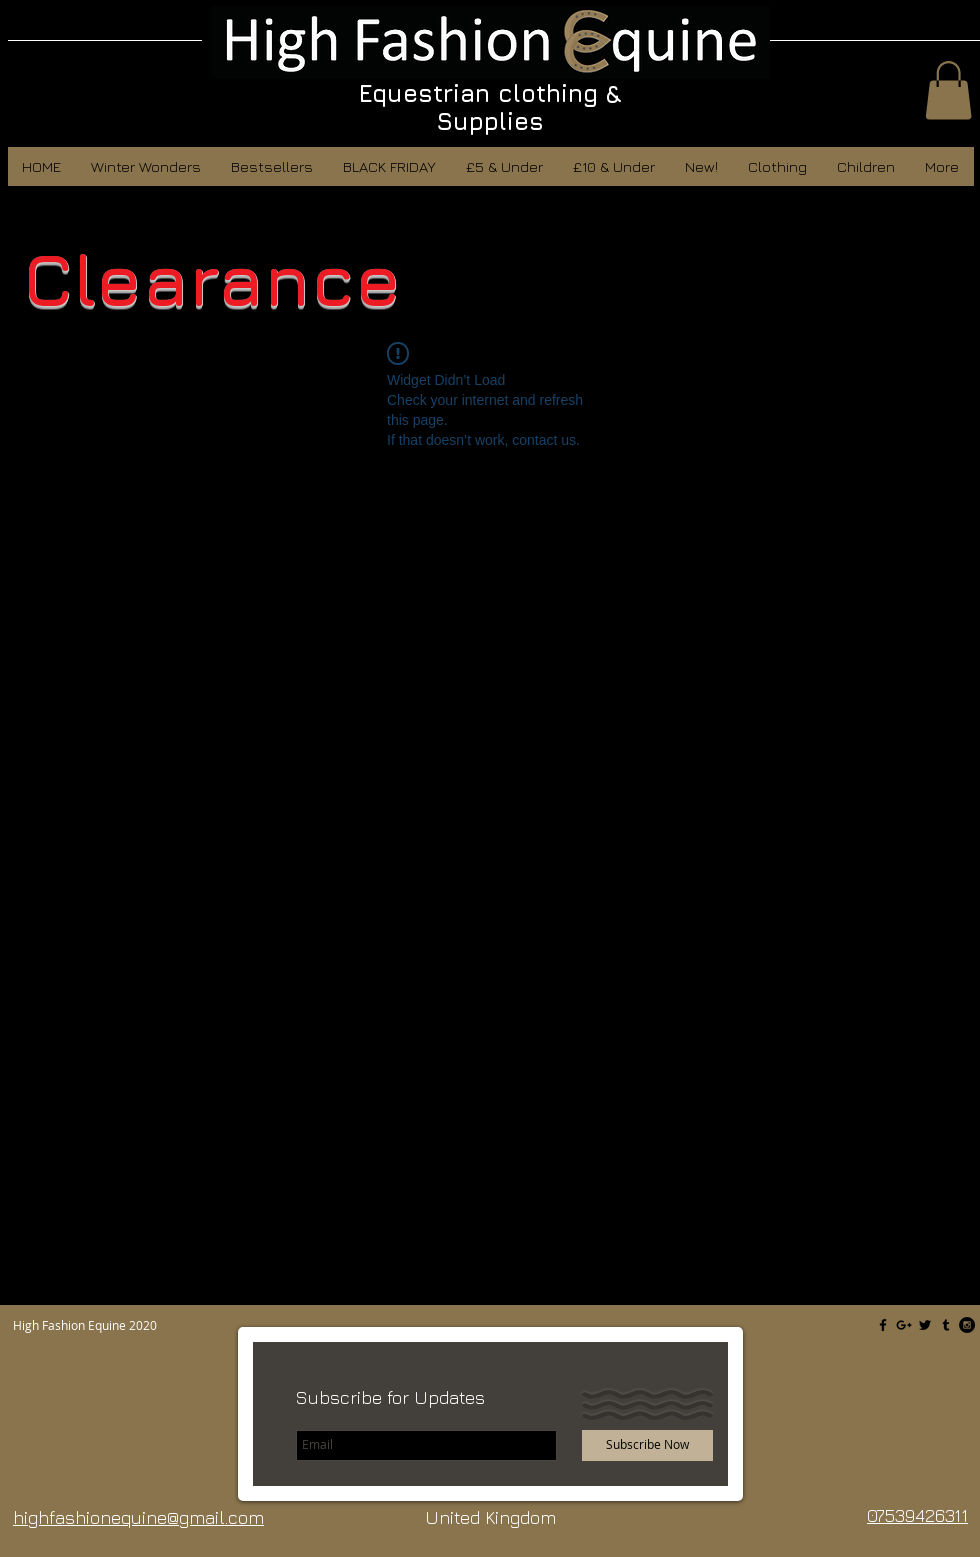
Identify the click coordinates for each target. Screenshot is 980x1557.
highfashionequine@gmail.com (138, 1517)
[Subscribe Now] (647, 1445)
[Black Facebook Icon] (883, 1325)
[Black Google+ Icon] (904, 1325)
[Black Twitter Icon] (925, 1325)
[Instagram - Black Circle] (967, 1325)
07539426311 (917, 1515)
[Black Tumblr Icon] (946, 1325)
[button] (948, 90)
